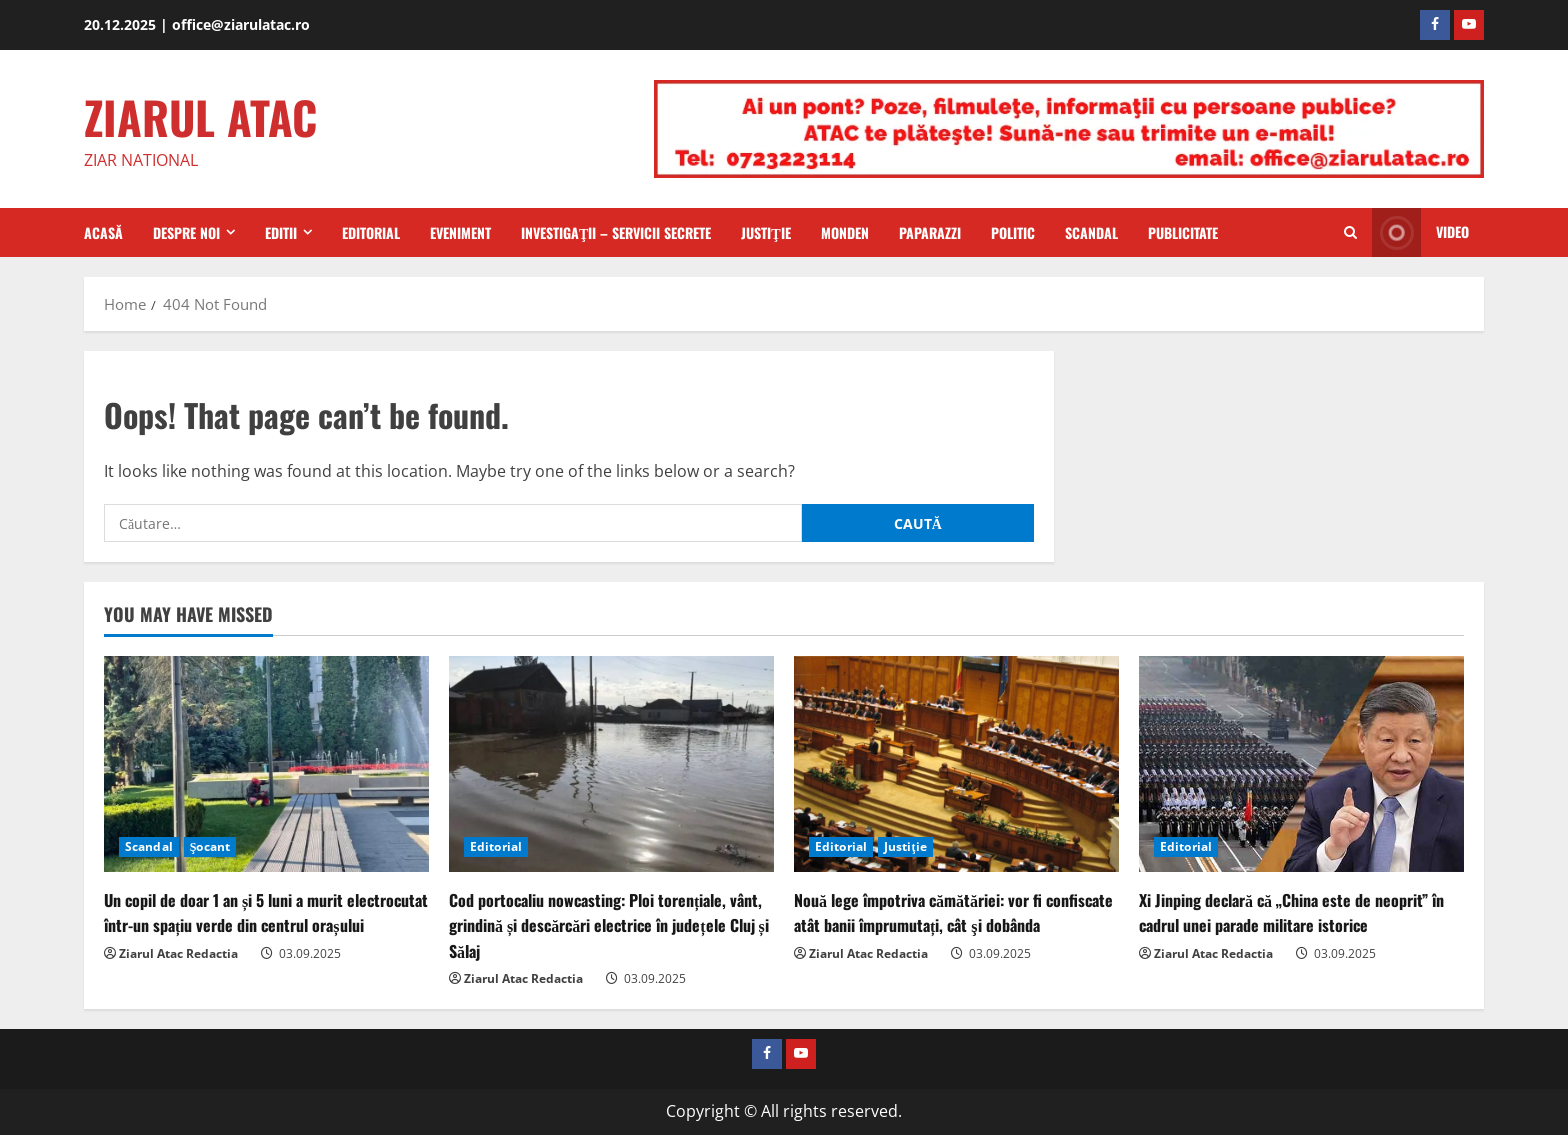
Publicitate (1183, 232)
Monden (845, 232)
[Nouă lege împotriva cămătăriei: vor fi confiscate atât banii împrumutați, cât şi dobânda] (956, 764)
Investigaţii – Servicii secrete (616, 232)
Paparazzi (930, 232)
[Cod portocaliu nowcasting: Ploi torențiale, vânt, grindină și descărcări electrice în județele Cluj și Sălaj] (611, 764)
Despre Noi (186, 232)
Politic (1013, 232)
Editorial (371, 232)
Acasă (103, 232)
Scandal (1091, 232)
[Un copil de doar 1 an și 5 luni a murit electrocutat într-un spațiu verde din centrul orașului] (266, 764)
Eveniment (460, 232)
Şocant (210, 846)
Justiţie (765, 232)
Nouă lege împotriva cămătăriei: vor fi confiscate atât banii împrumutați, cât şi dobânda (953, 912)
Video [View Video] (1420, 232)
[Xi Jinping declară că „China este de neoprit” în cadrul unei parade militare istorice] (1301, 764)
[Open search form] (1350, 233)
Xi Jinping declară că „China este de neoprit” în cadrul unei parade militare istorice (1291, 912)
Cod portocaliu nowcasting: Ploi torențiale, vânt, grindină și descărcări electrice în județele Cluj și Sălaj (609, 925)
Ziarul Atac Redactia (178, 953)
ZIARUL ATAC (200, 116)
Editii (281, 232)
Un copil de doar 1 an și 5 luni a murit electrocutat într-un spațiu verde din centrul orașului (266, 912)
